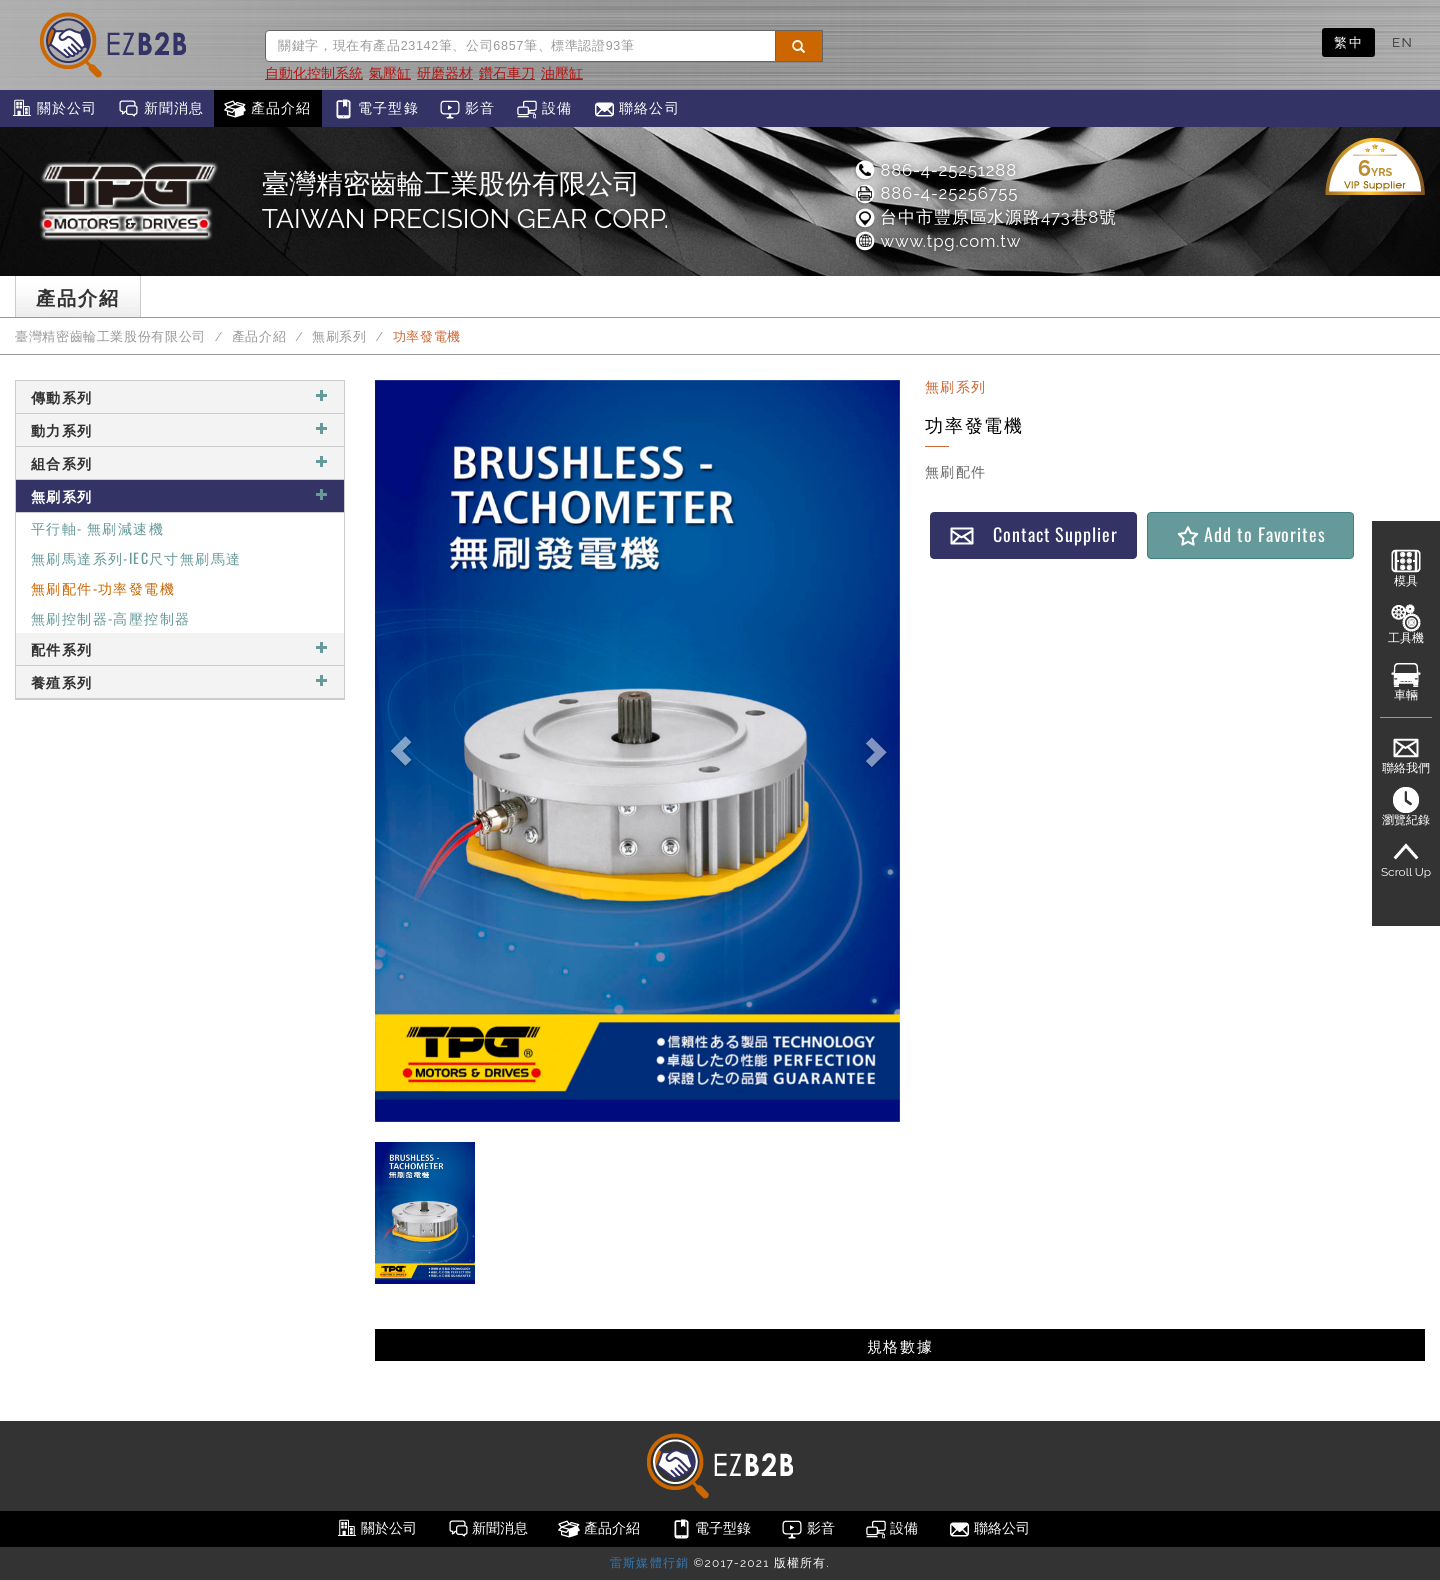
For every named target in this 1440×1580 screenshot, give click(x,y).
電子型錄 (375, 109)
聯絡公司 (636, 109)
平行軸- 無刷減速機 (97, 527)
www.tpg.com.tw (937, 241)
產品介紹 (267, 109)
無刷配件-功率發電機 (103, 587)
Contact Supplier (1033, 534)
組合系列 (180, 462)
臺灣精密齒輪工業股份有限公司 (110, 336)
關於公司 (53, 109)
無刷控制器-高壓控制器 (110, 617)
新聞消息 (160, 109)
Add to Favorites (1250, 534)
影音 (467, 109)
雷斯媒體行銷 (649, 1563)
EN (1402, 42)
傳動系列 (180, 396)
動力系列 (180, 429)
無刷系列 (339, 336)
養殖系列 (180, 681)
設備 (544, 109)
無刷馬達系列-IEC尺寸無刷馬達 (136, 557)
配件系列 (180, 648)
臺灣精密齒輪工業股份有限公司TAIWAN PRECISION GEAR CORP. (465, 201)
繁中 (1348, 42)
